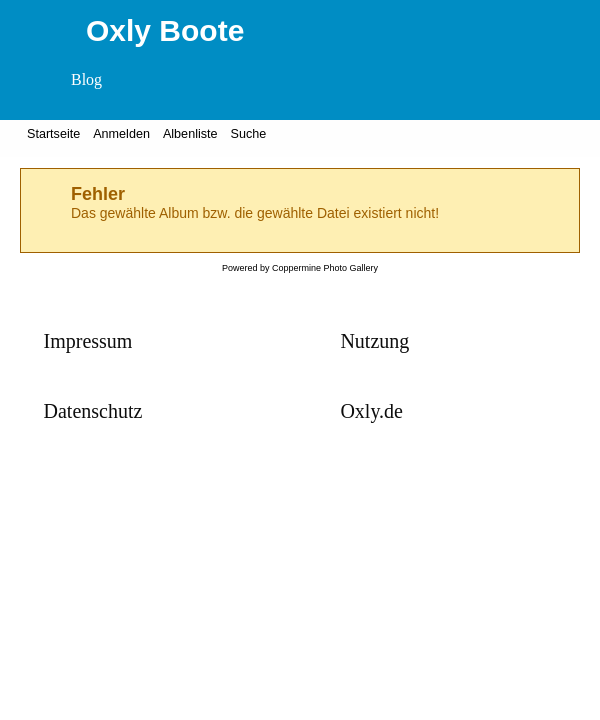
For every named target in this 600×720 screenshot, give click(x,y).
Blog (86, 79)
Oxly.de (371, 411)
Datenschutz (93, 411)
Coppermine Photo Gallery (325, 268)
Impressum (88, 341)
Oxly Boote (165, 30)
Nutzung (374, 341)
